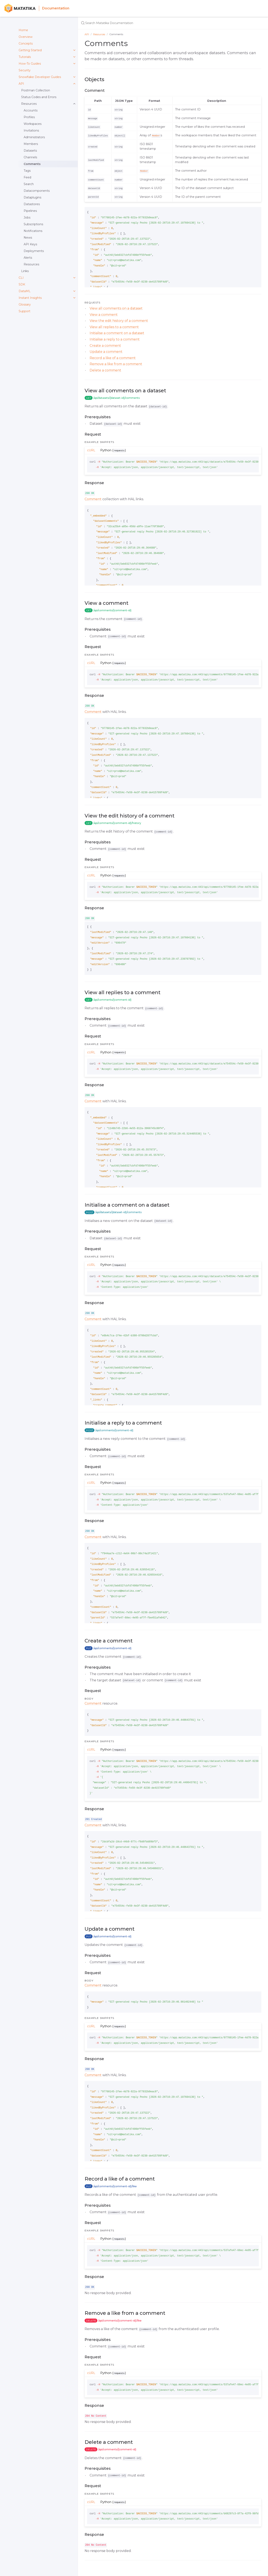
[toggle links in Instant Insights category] (74, 297)
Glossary (25, 304)
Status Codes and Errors (38, 97)
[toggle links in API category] (74, 83)
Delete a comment (105, 370)
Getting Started (30, 50)
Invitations (31, 130)
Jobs (27, 217)
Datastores (32, 204)
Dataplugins (32, 197)
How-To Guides (30, 63)
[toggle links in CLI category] (74, 277)
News (28, 237)
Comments (32, 164)
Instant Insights (30, 298)
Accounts (30, 110)
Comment (93, 499)
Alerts (28, 258)
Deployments (34, 251)
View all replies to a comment (114, 327)
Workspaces (32, 124)
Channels (30, 157)
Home (23, 30)
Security (25, 70)
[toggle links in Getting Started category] (74, 50)
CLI (21, 278)
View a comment (104, 315)
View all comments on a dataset (116, 308)
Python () (115, 450)
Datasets (30, 150)
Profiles (29, 117)
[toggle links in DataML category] (74, 291)
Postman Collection (35, 90)
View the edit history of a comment (119, 321)
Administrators (34, 137)
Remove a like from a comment (116, 364)
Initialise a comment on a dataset (117, 333)
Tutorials (25, 57)
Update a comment (106, 352)
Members (31, 144)
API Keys (30, 244)
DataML (25, 291)
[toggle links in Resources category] (74, 103)
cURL (91, 450)
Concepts (26, 43)
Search (29, 184)
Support (24, 311)
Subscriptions (33, 224)
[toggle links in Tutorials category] (74, 57)
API (21, 84)
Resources (29, 104)
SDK (22, 284)
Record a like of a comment (113, 358)
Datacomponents (37, 191)
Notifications (33, 231)
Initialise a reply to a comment (115, 339)
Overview (25, 37)
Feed (27, 177)
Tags (27, 171)
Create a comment (105, 346)
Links (25, 271)
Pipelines (30, 211)
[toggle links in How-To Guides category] (74, 63)
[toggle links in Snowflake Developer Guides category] (74, 77)
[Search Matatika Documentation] (134, 23)
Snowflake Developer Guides (40, 77)
